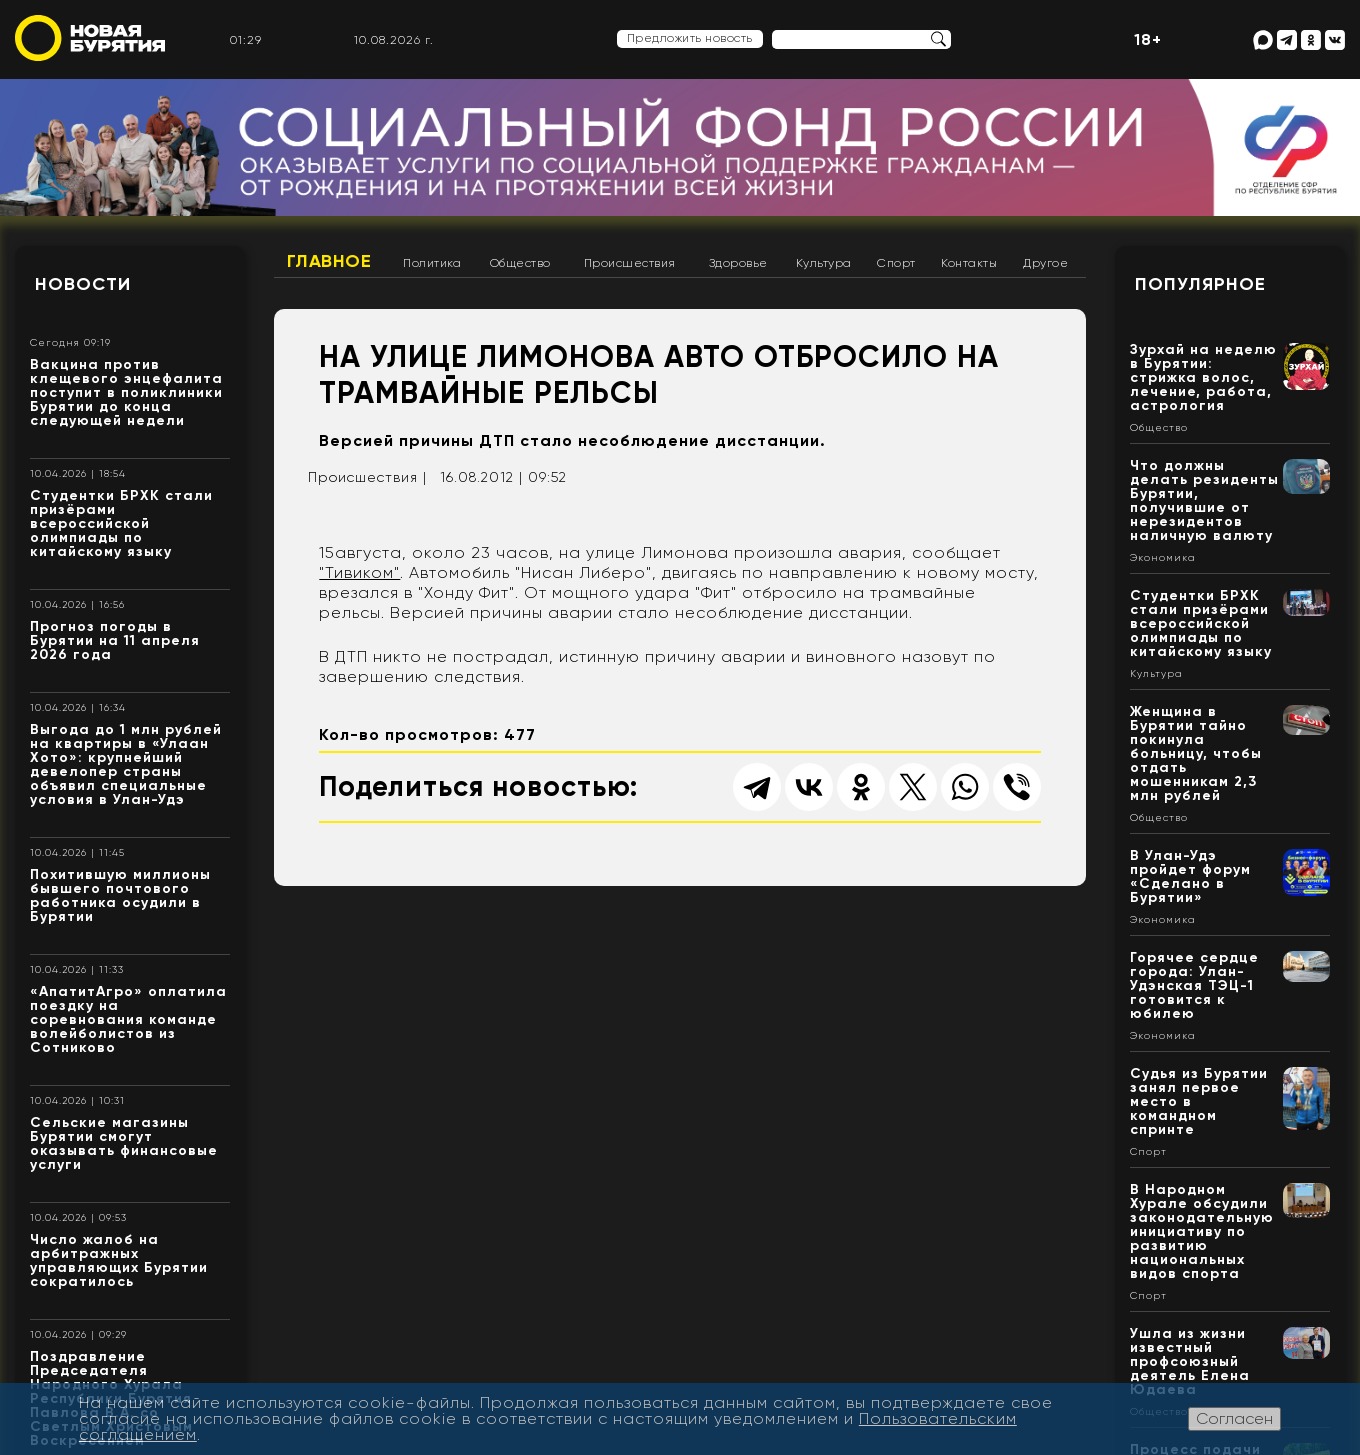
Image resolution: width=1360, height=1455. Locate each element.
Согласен (1234, 1418)
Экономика (1163, 558)
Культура (824, 263)
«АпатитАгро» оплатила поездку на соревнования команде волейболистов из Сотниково (128, 1019)
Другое (1045, 263)
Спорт (896, 263)
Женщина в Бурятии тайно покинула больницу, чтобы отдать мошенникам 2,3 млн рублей (1196, 753)
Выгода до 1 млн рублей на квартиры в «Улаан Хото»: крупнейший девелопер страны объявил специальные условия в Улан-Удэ (126, 764)
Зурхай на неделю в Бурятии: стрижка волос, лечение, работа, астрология (1203, 377)
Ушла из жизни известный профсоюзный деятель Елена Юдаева (1190, 1361)
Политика (432, 263)
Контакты (969, 263)
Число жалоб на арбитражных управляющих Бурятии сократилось (119, 1260)
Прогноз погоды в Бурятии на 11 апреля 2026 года (115, 640)
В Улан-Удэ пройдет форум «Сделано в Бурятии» (1190, 876)
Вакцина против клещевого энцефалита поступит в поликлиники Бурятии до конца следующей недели (126, 392)
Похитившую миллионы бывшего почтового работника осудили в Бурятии (120, 895)
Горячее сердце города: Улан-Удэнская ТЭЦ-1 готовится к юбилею (1194, 985)
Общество (520, 263)
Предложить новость (690, 38)
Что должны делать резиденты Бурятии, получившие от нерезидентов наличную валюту (1204, 500)
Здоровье (738, 263)
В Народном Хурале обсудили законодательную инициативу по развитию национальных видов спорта (1202, 1231)
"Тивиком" (359, 572)
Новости (83, 284)
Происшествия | (367, 477)
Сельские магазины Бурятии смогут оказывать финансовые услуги (124, 1143)
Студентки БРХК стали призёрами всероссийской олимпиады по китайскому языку (121, 523)
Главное (329, 261)
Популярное (1200, 284)
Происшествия (630, 263)
